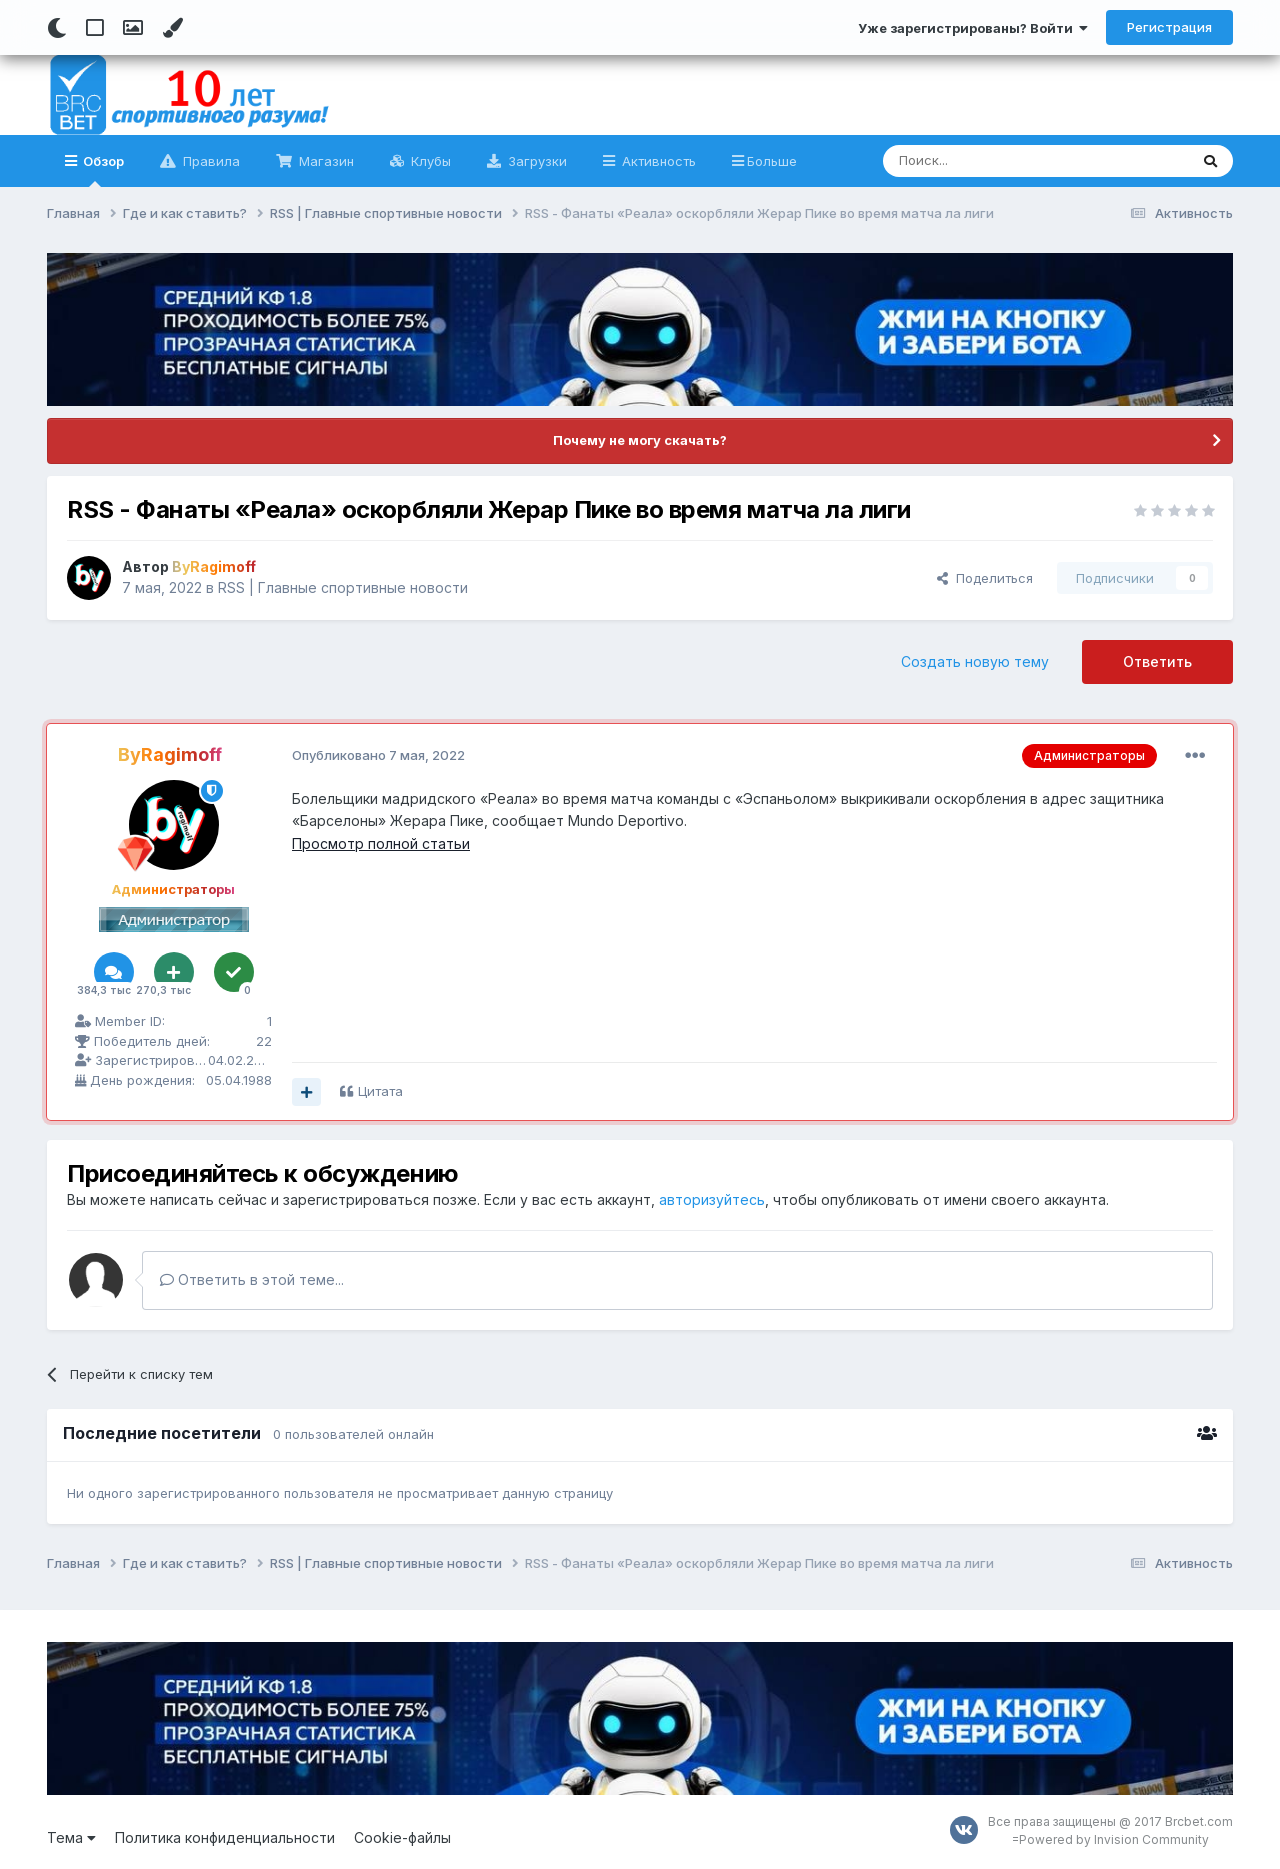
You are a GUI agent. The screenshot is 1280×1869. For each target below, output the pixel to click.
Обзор (102, 170)
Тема (71, 1837)
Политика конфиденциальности (225, 1837)
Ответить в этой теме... (252, 1279)
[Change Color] (172, 28)
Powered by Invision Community (1114, 1839)
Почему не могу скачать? (640, 440)
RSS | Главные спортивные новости (343, 587)
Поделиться (985, 578)
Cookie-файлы (402, 1837)
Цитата (380, 1091)
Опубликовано (378, 755)
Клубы (429, 161)
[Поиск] (989, 161)
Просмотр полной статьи (381, 843)
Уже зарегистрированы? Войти (973, 28)
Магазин (324, 161)
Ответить (1157, 661)
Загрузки (535, 161)
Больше (772, 161)
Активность (657, 161)
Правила (209, 161)
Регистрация (1169, 27)
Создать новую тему (975, 661)
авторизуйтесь (712, 1199)
